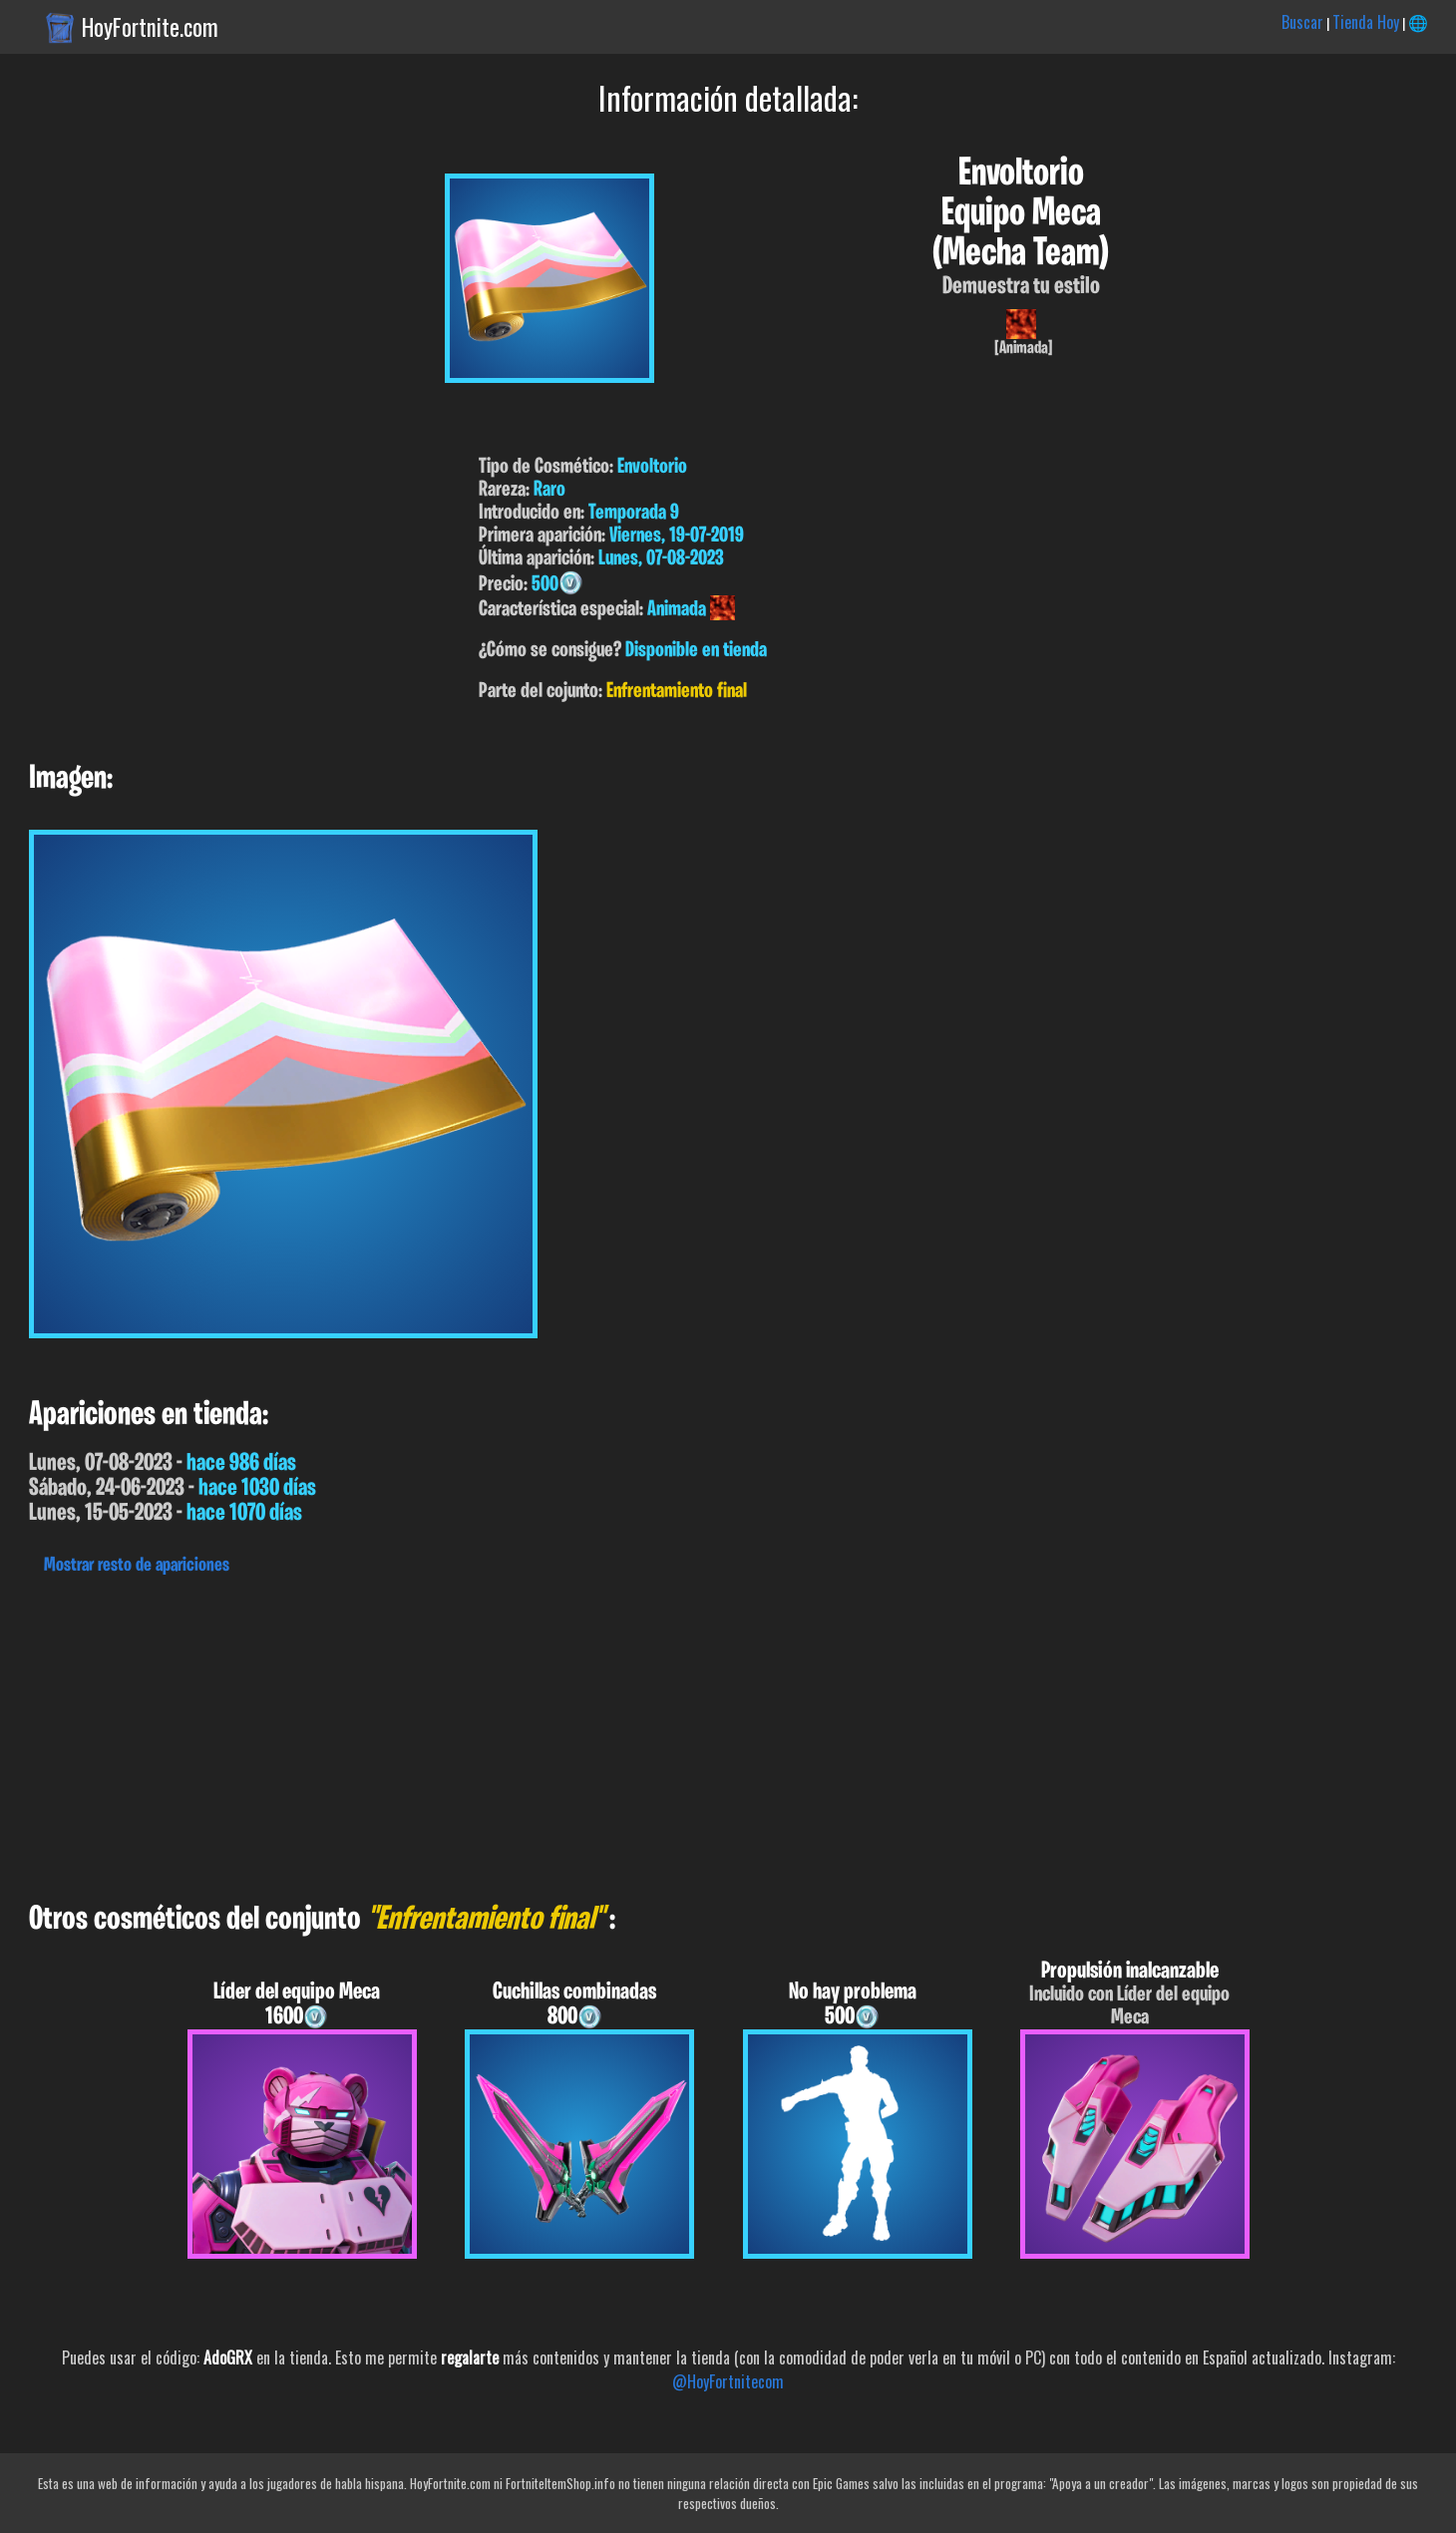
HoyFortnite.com (150, 27)
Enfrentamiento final (676, 691)
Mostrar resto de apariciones (136, 1566)
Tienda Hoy (1365, 22)
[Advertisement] (598, 1733)
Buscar (1302, 22)
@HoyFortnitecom (728, 2381)
